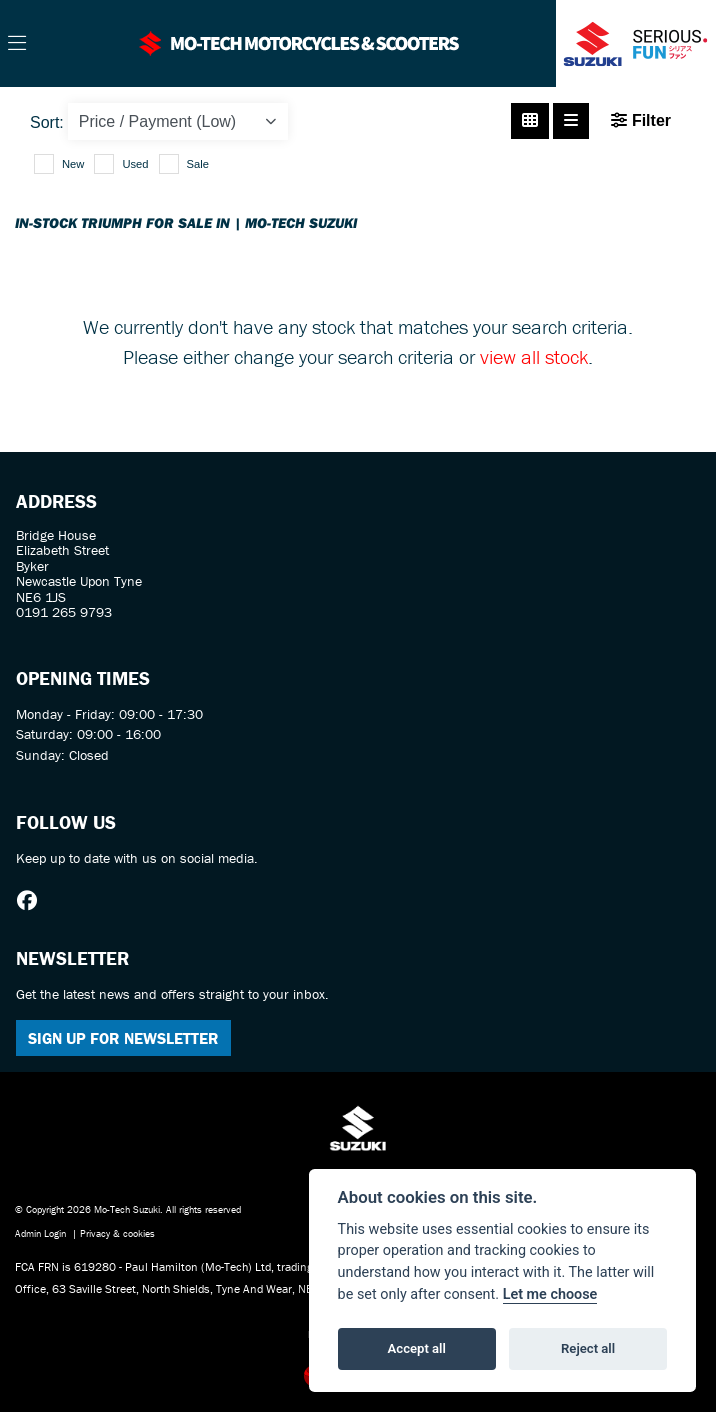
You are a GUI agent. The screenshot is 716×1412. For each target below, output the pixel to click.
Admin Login (40, 1233)
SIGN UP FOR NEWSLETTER (123, 1038)
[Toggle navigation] (17, 44)
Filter (641, 120)
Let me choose (550, 1294)
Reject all (588, 1348)
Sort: (47, 122)
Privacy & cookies (117, 1233)
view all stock (534, 356)
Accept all (417, 1348)
